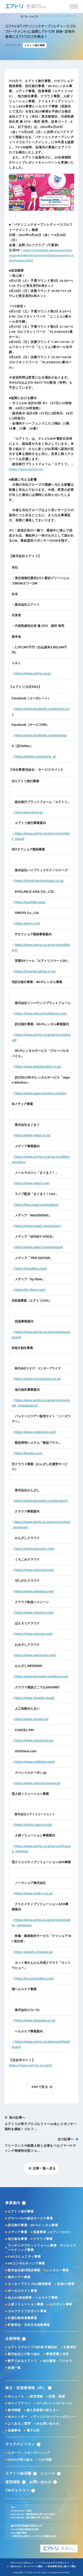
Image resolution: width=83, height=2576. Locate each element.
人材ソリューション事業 (26, 2304)
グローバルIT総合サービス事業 (30, 2218)
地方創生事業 (17, 2239)
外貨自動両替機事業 (22, 2318)
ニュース (34, 16)
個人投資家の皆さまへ (43, 2410)
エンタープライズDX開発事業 (29, 2284)
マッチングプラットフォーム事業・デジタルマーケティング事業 (42, 2247)
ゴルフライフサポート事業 (27, 2311)
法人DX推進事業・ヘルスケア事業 (33, 2297)
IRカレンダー (17, 2416)
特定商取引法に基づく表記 (62, 2566)
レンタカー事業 (57, 2270)
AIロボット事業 (60, 2304)
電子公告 (33, 2430)
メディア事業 (17, 2232)
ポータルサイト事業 (22, 2291)
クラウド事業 (43, 2239)
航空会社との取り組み (24, 2354)
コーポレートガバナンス (54, 2403)
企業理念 (69, 2347)
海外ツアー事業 (19, 2277)
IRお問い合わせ (47, 2423)
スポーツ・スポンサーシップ (29, 2452)
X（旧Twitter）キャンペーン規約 (25, 2566)
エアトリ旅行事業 (21, 2211)
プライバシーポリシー (22, 2563)
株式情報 (14, 2410)
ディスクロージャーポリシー (54, 2416)
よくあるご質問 (19, 2423)
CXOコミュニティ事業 (24, 2256)
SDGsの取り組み (20, 2459)
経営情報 (36, 2396)
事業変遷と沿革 (57, 2354)
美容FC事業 (65, 2284)
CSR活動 (45, 2459)
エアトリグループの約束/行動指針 (33, 2347)
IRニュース (16, 2396)
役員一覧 (14, 2367)
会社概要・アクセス (57, 2361)
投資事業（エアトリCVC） (53, 2232)
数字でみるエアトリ (22, 2361)
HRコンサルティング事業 (26, 2263)
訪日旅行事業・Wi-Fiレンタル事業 (33, 2225)
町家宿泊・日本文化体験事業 (29, 2325)
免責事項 (14, 2430)
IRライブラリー (19, 2403)
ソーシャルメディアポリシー (54, 2563)
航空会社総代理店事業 (24, 2270)
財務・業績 (57, 2396)
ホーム (24, 16)
